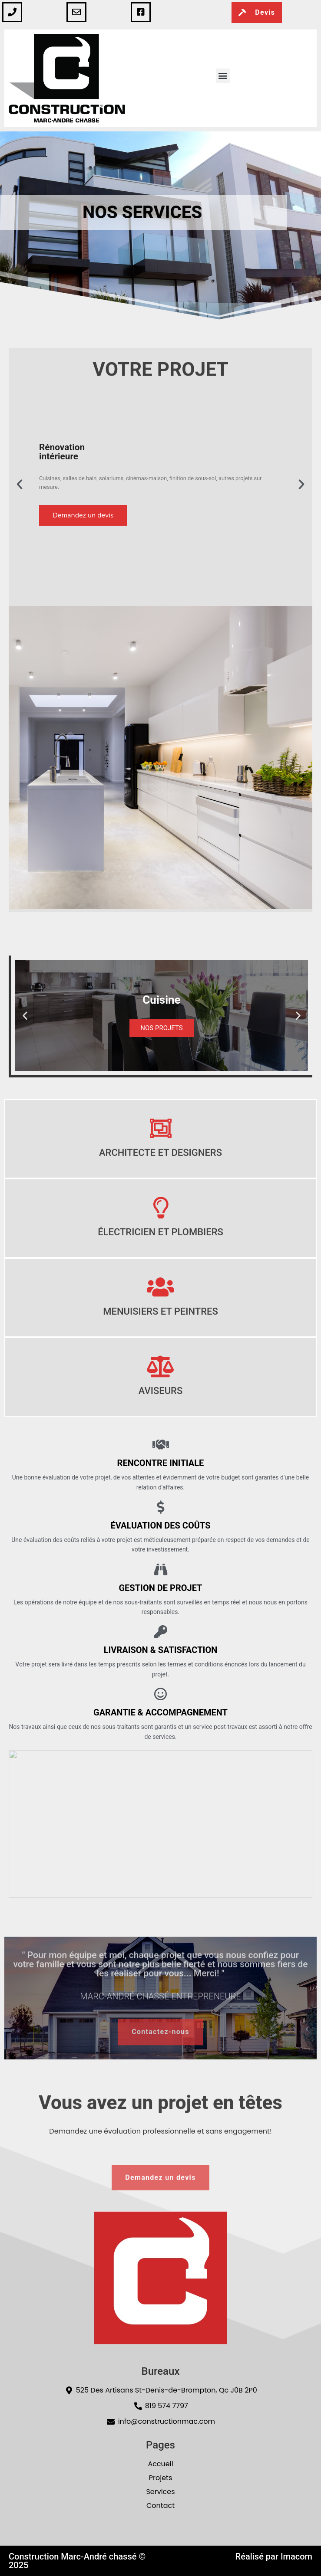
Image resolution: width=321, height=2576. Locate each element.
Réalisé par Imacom (273, 2556)
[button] (223, 76)
